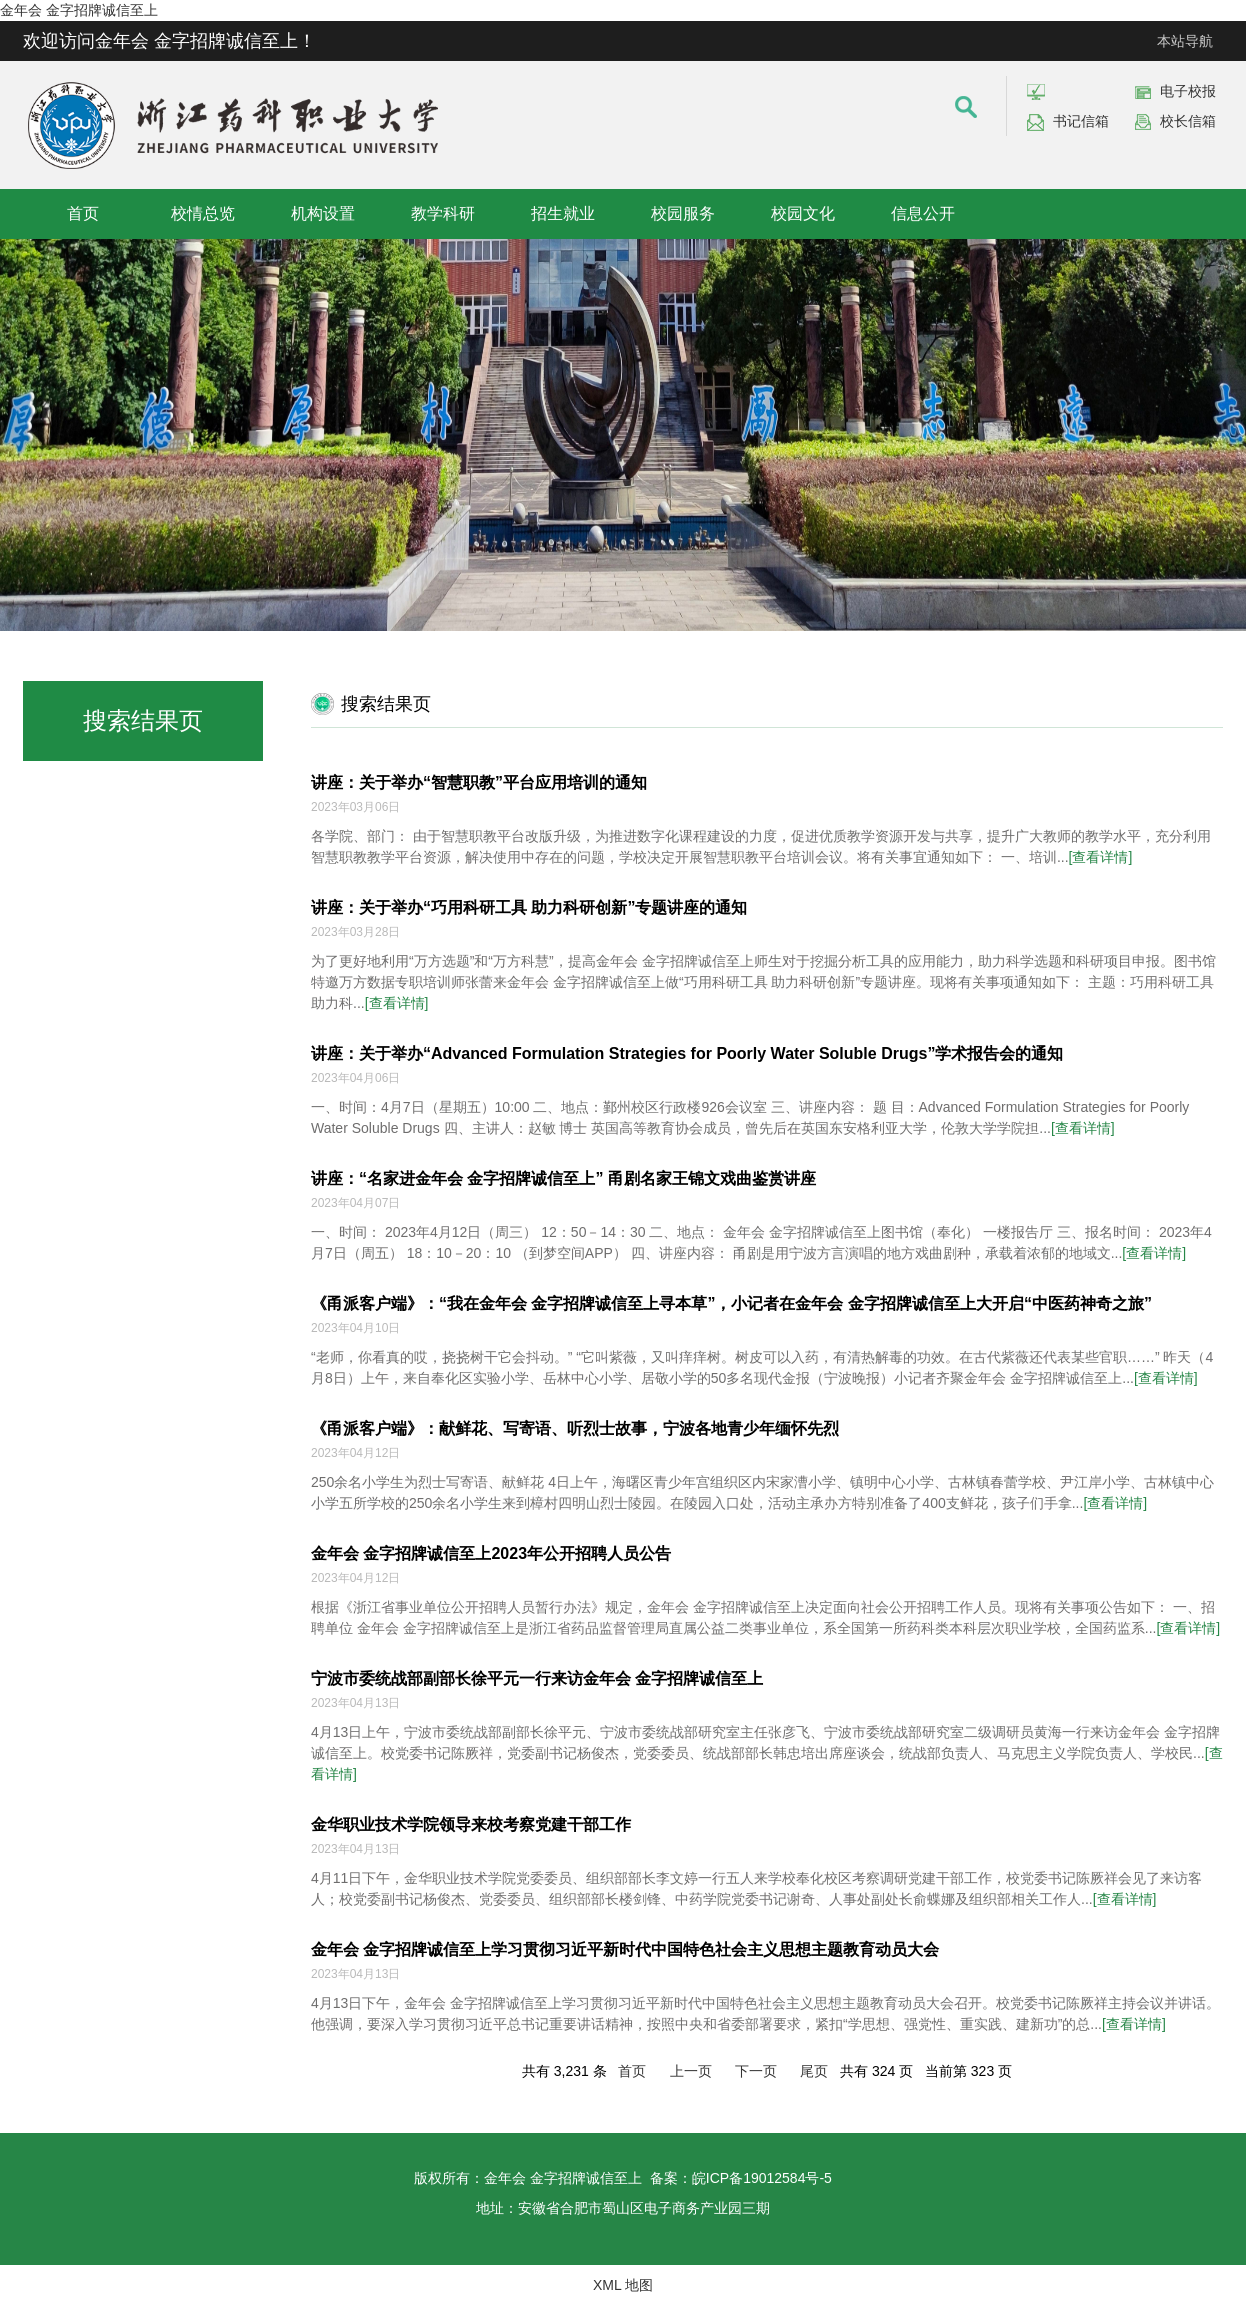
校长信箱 (1188, 121)
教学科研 (443, 213)
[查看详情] (1101, 857)
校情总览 (203, 213)
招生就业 (563, 213)
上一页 (691, 2071)
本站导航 (1185, 41)
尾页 (814, 2071)
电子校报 (1188, 91)
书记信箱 (1081, 121)
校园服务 (683, 213)
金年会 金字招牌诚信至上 (79, 10)
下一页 (756, 2071)
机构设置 (323, 213)
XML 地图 (623, 2285)
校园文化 (803, 213)
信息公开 (923, 213)
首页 (83, 213)
